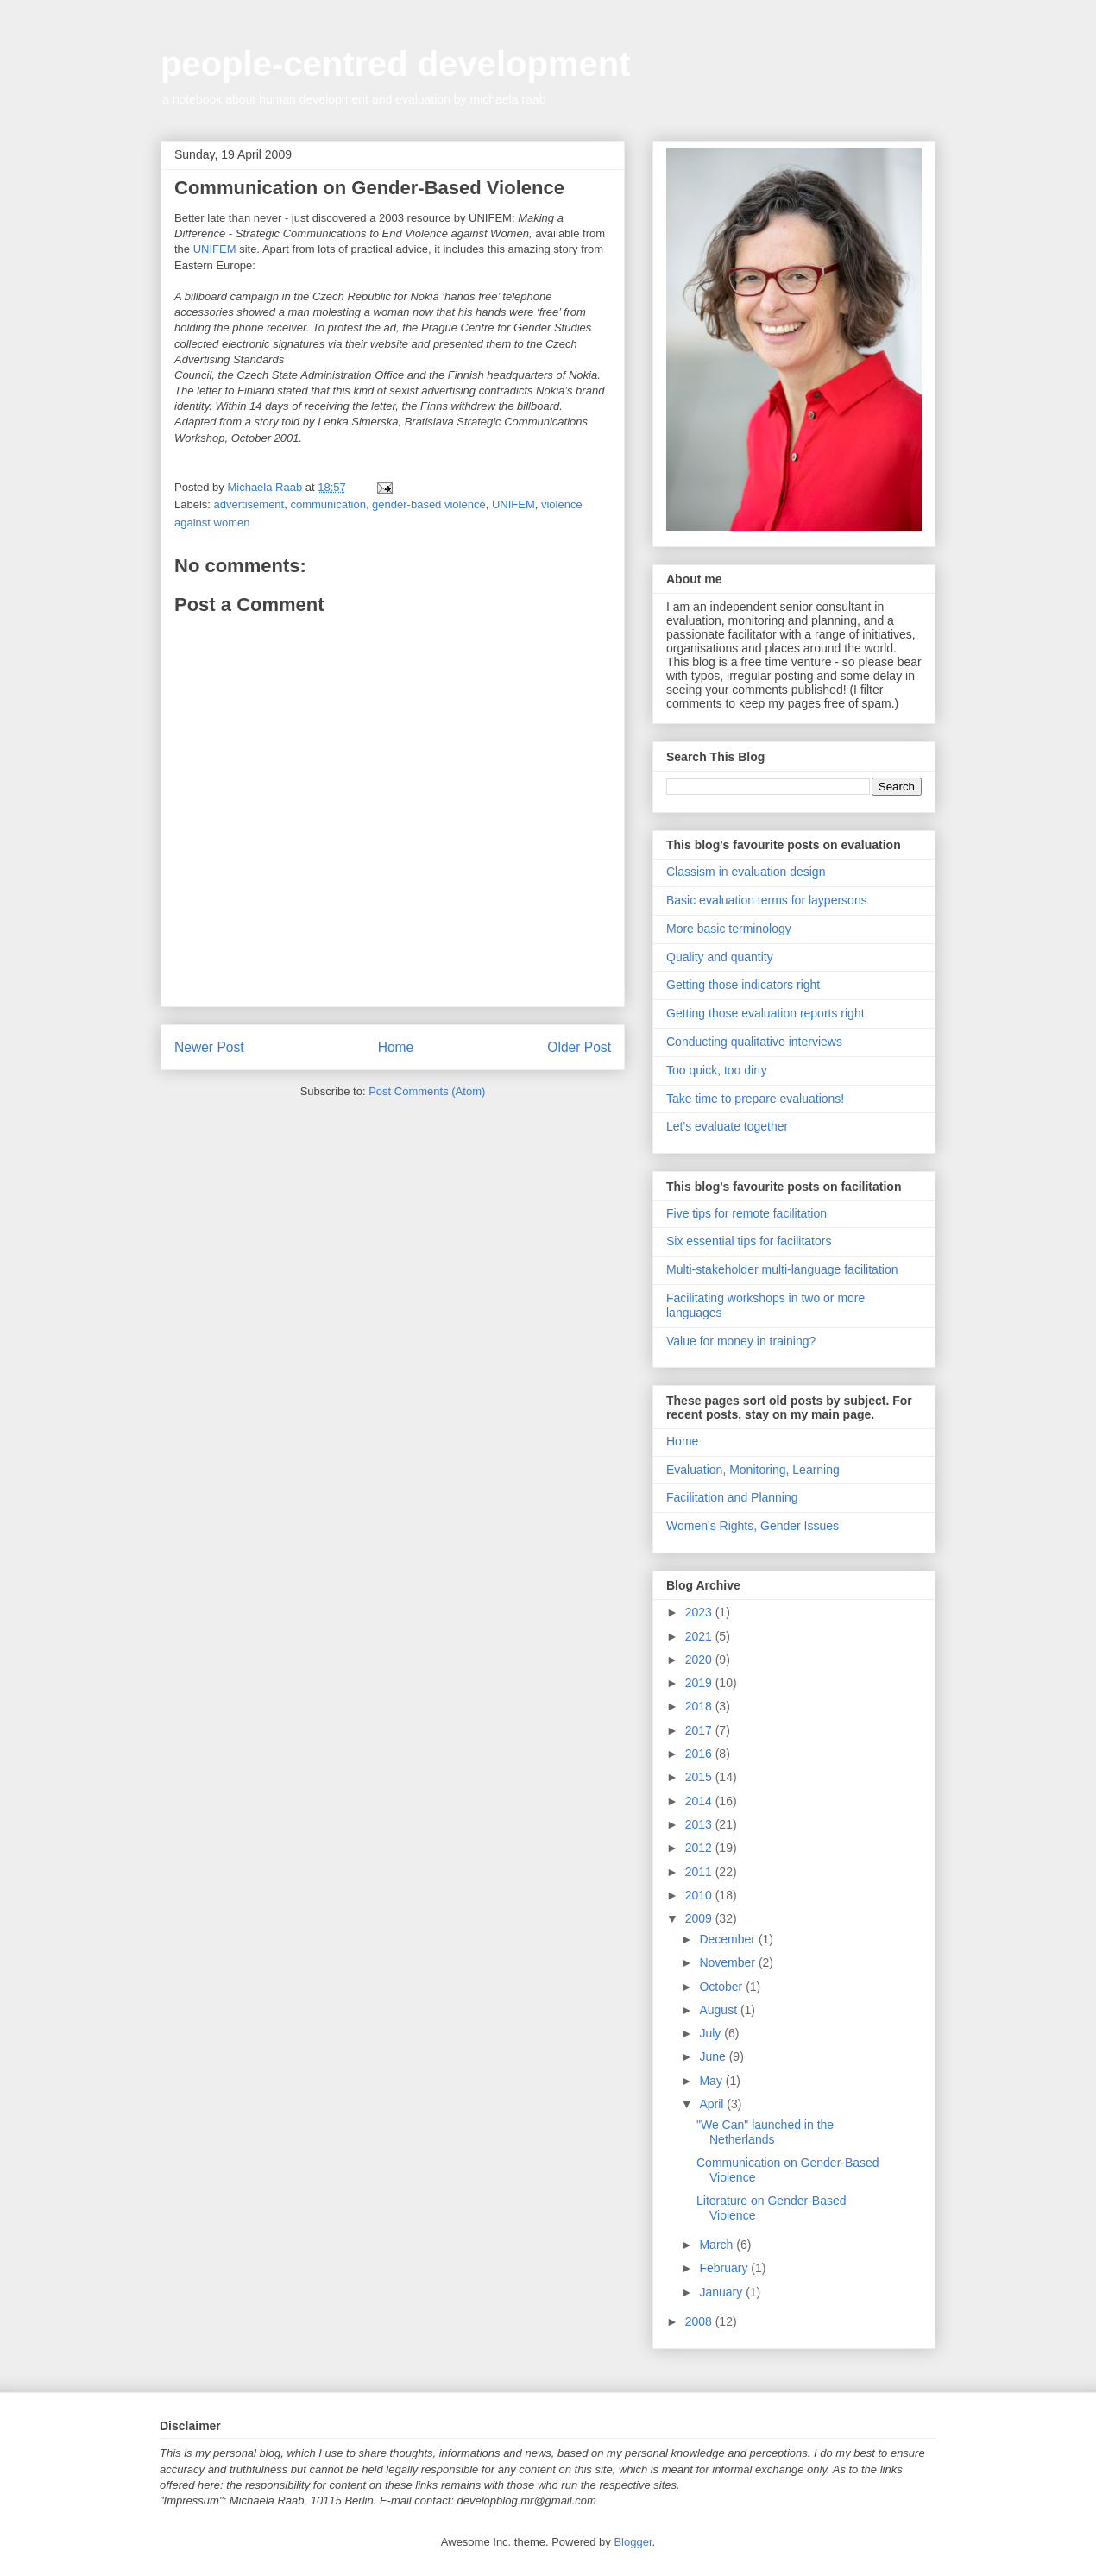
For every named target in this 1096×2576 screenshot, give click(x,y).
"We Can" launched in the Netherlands (765, 2132)
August (719, 2010)
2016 (700, 1753)
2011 (700, 1872)
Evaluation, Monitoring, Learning (753, 1470)
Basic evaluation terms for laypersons (766, 900)
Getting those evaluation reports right (765, 1013)
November (728, 1962)
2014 (700, 1801)
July (711, 2033)
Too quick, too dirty (716, 1070)
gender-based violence (429, 504)
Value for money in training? (741, 1341)
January (722, 2292)
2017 (700, 1730)
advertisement (249, 504)
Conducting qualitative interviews (754, 1042)
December (728, 1939)
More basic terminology (728, 928)
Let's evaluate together (727, 1126)
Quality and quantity (719, 957)
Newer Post (209, 1047)
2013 (700, 1824)
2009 (700, 1918)
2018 (700, 1706)
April (713, 2104)
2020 (700, 1659)
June (713, 2056)
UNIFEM (214, 248)
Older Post (579, 1047)
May (712, 2081)
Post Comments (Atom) (426, 1091)
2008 (700, 2321)
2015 (700, 1777)
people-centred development (396, 64)
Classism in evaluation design (745, 872)
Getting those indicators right (743, 985)
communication (327, 504)
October (722, 1986)
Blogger (633, 2541)
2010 (700, 1895)
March (717, 2245)
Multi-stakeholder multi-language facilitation (782, 1269)
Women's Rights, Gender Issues (752, 1526)
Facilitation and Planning (732, 1497)
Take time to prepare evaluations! (755, 1098)
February (725, 2268)
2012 (700, 1848)
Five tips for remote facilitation (746, 1213)
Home (396, 1047)
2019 (700, 1683)
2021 (700, 1636)
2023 (700, 1612)
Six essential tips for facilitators (748, 1241)
